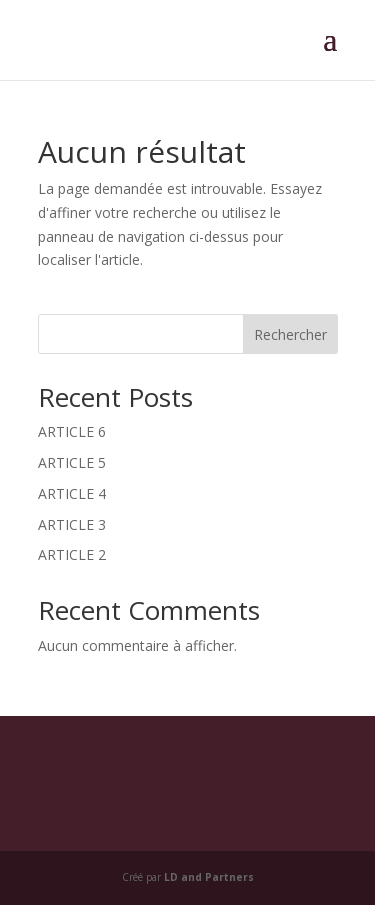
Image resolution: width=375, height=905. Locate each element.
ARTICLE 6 (72, 431)
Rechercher (290, 334)
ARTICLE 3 (72, 524)
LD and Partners (209, 877)
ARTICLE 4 (72, 493)
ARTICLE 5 (72, 462)
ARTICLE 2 (72, 554)
